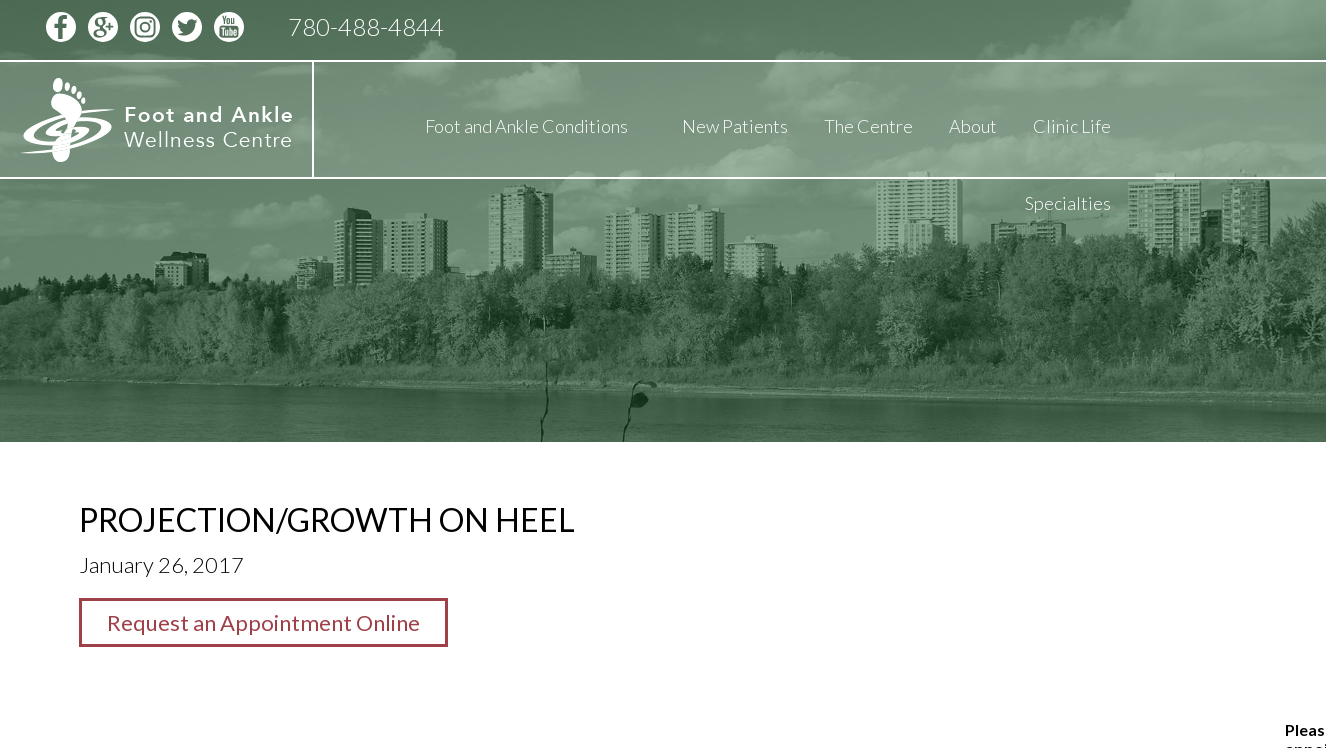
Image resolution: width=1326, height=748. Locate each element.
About (973, 126)
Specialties (1068, 203)
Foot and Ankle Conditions (526, 126)
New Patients (735, 126)
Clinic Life (1072, 126)
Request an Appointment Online (263, 622)
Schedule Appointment (1121, 27)
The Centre (868, 126)
